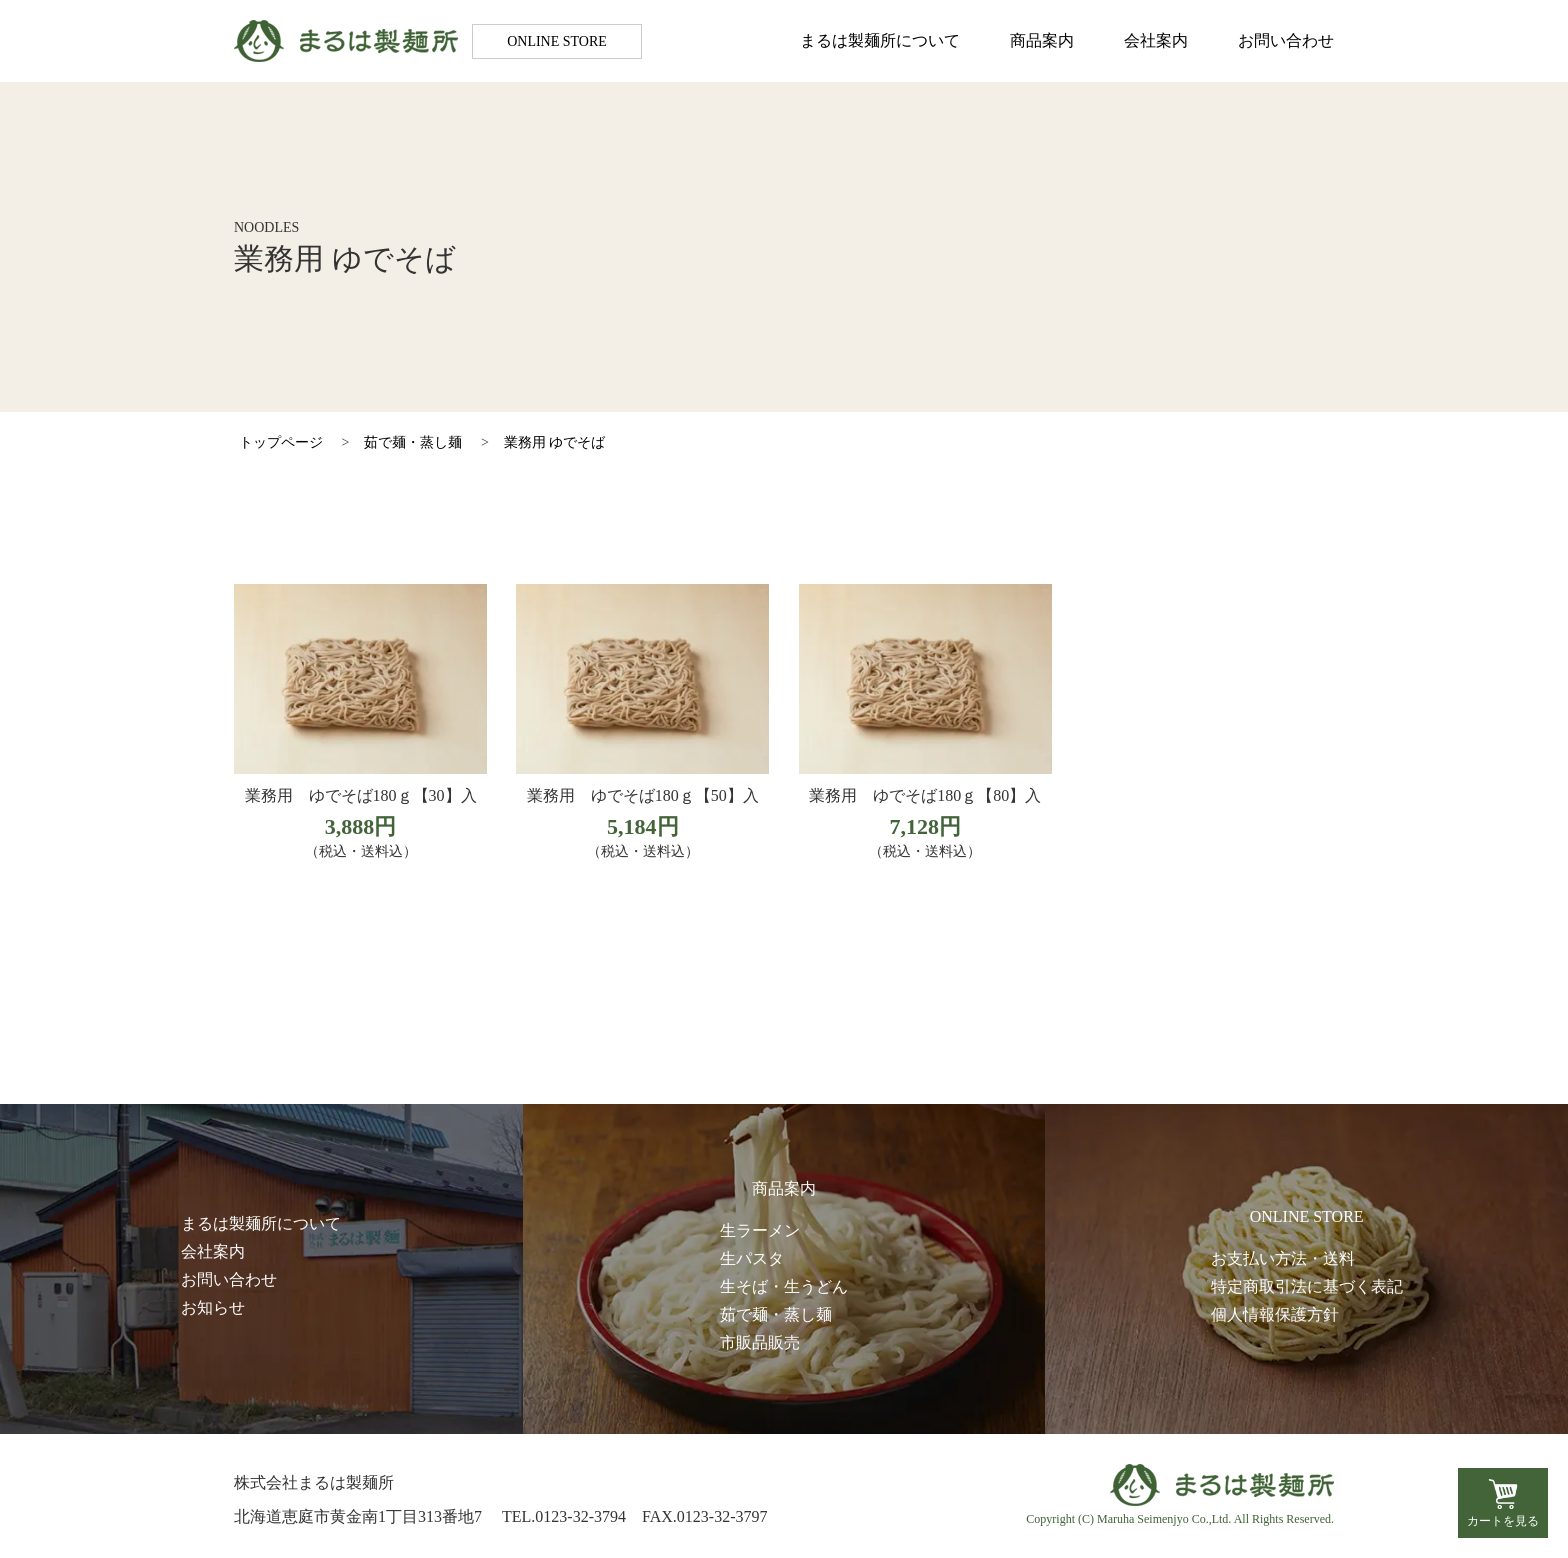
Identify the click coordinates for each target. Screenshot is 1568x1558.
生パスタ (752, 1258)
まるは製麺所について (880, 40)
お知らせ (213, 1307)
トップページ (281, 442)
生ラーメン (760, 1230)
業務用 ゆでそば (555, 442)
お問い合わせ (1286, 40)
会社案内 (1156, 40)
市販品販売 (760, 1342)
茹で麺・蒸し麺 (413, 442)
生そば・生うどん (784, 1286)
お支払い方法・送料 (1283, 1258)
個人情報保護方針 (1275, 1314)
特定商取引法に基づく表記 (1307, 1286)
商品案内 (1042, 40)
